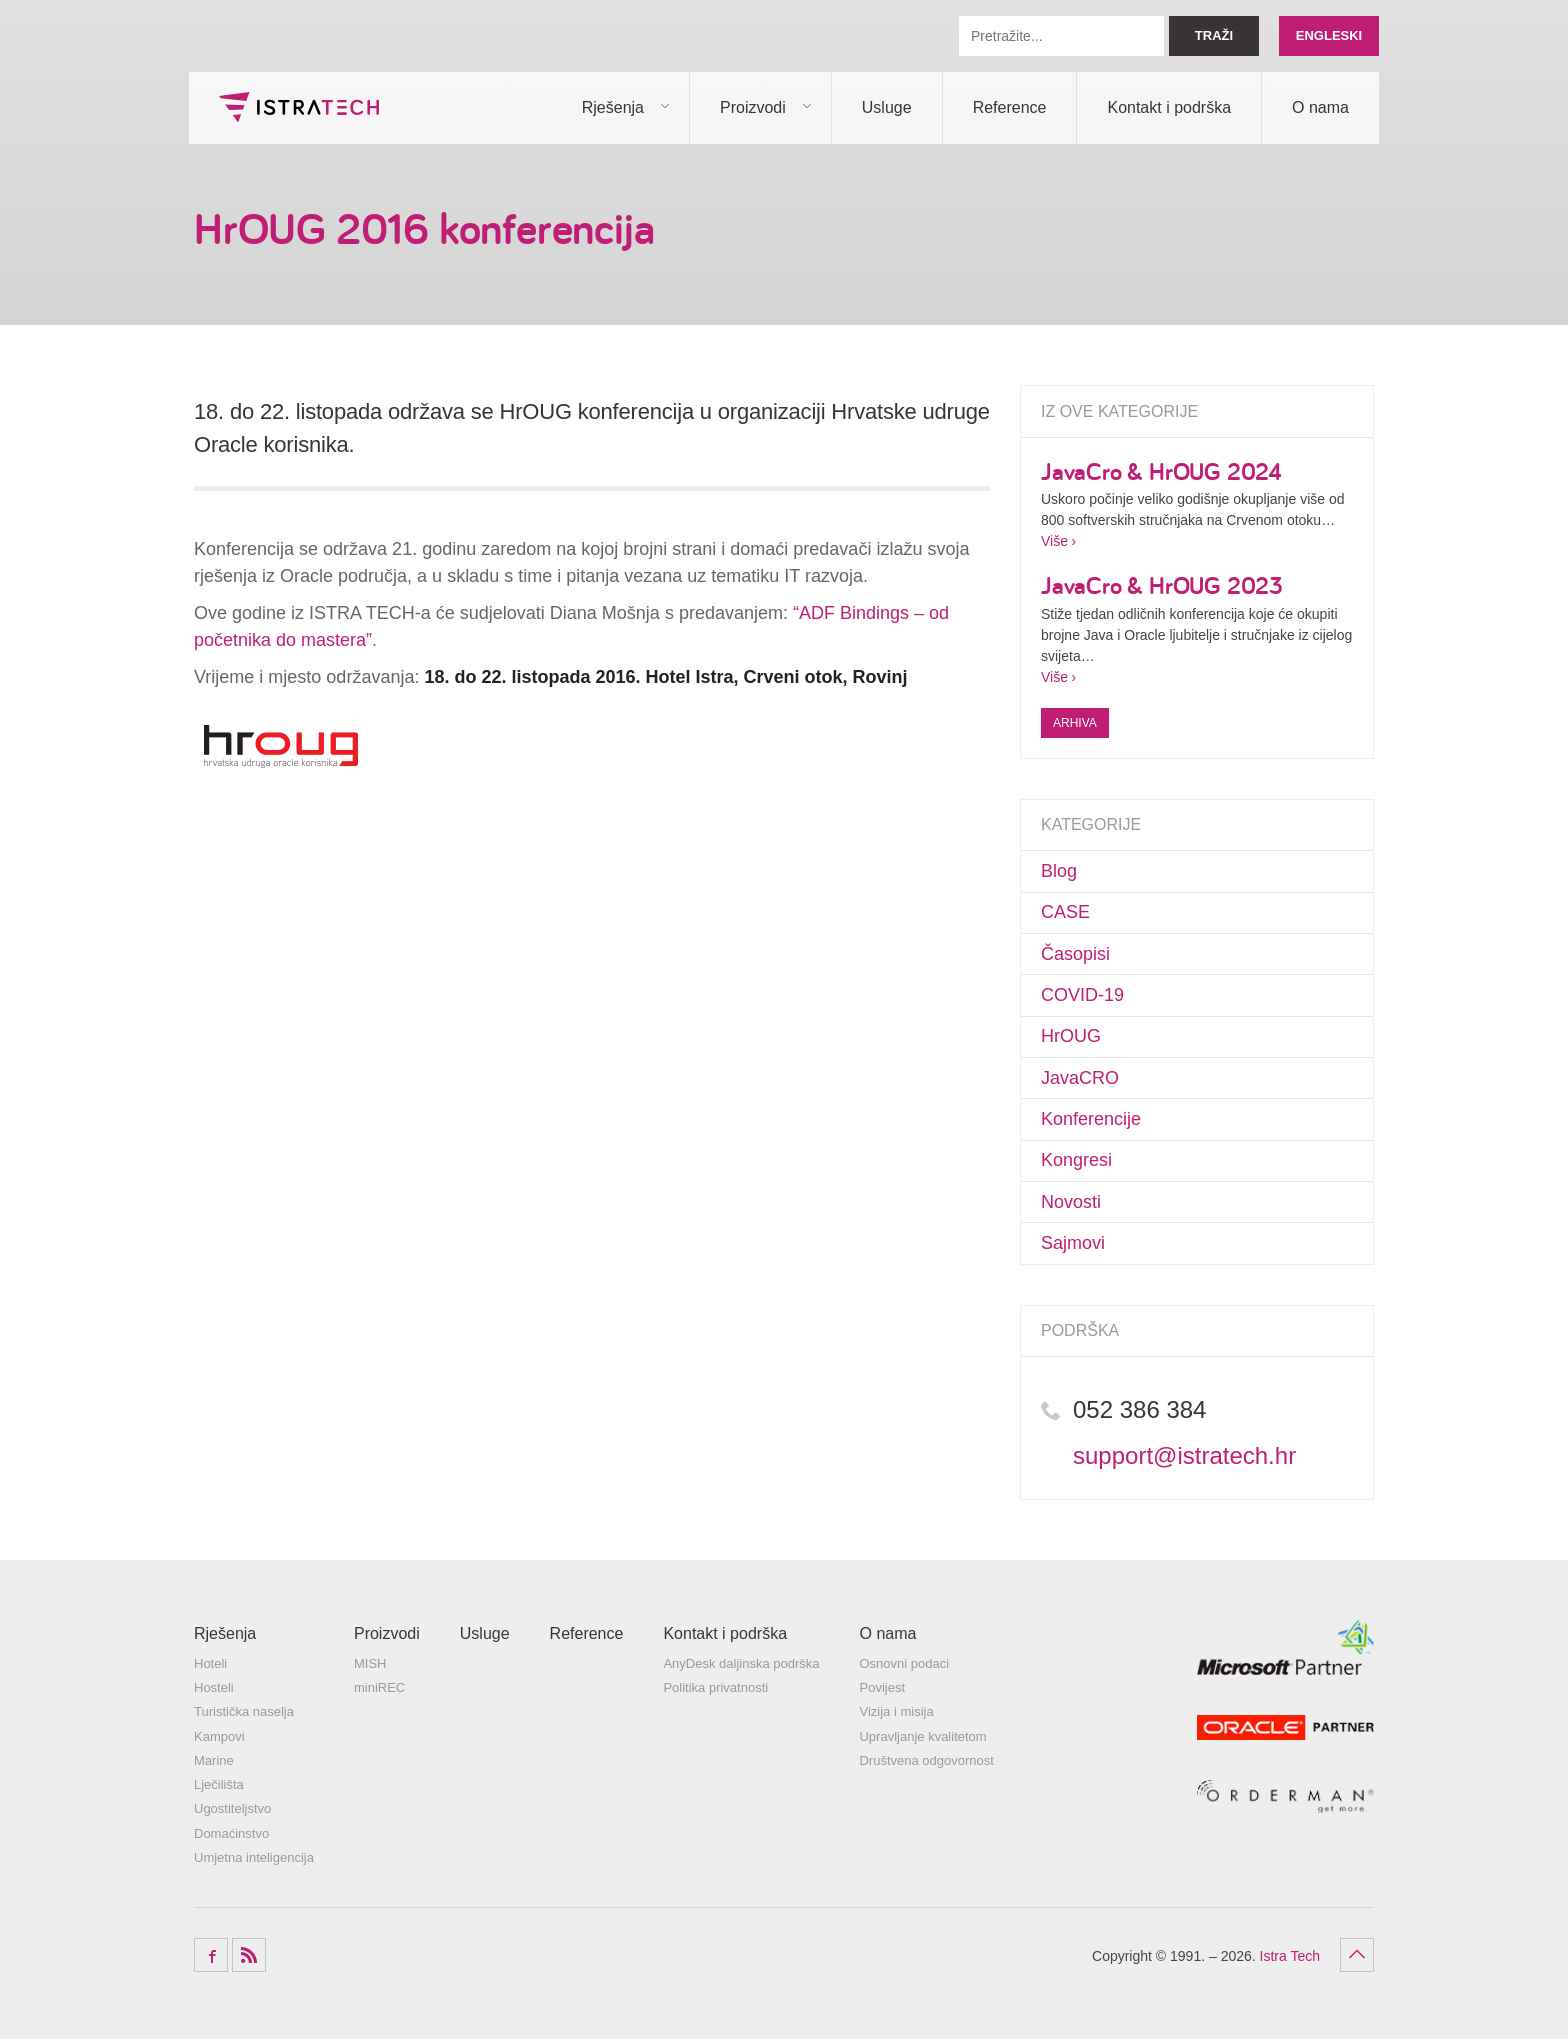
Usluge (887, 107)
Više (1054, 541)
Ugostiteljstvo (232, 1808)
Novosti (1071, 1202)
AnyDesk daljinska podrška (741, 1663)
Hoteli (210, 1663)
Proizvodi (753, 107)
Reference (1010, 107)
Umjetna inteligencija (254, 1857)
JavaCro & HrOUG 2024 (1161, 471)
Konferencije (1091, 1119)
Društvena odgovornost (926, 1760)
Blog (1059, 871)
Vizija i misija (896, 1711)
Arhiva (1075, 723)
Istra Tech (299, 107)
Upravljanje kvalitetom (922, 1736)
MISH (370, 1663)
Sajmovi (1073, 1243)
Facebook (211, 1955)
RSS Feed (249, 1955)
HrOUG (1071, 1036)
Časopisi (1075, 954)
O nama (1320, 107)
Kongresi (1076, 1160)
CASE (1065, 912)
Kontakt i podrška (1169, 107)
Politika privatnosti (715, 1687)
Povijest (882, 1687)
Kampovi (219, 1736)
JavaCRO (1080, 1078)
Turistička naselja (244, 1711)
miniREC (379, 1687)
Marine (214, 1760)
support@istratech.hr (1184, 1455)
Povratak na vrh (1357, 1955)
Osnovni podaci (904, 1663)
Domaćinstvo (231, 1833)
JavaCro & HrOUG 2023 (1162, 585)
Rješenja (613, 107)
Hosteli (214, 1687)
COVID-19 (1082, 995)
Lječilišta (219, 1784)
